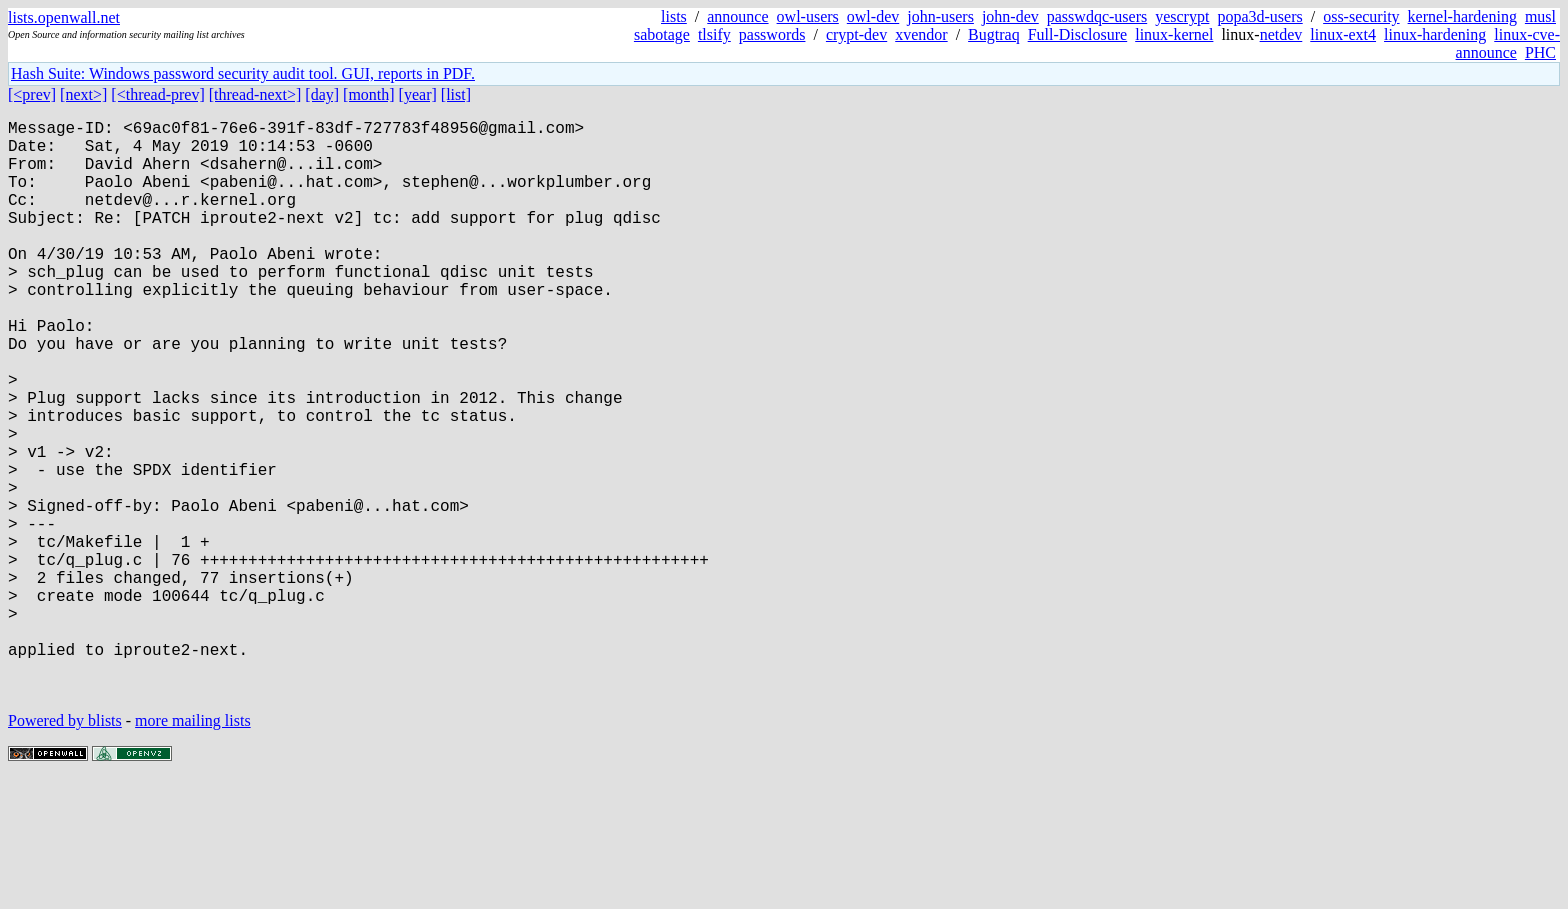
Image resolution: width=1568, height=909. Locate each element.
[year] (418, 94)
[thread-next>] (255, 94)
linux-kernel (1174, 34)
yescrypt (1182, 16)
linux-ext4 (1343, 34)
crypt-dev (856, 34)
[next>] (83, 94)
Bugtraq (994, 34)
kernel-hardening (1462, 16)
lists (674, 16)
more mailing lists (193, 848)
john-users (940, 16)
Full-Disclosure (1078, 34)
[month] (369, 94)
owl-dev (873, 16)
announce (737, 16)
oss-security (1361, 16)
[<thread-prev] (157, 94)
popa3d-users (1259, 16)
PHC (1540, 52)
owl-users (808, 16)
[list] (456, 94)
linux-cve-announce (1508, 43)
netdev (1281, 34)
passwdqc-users (1097, 16)
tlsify (714, 34)
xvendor (921, 34)
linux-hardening (1435, 34)
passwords (772, 34)
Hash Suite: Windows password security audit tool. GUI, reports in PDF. (243, 73)
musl (1540, 16)
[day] (322, 94)
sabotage (662, 34)
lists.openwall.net (64, 17)
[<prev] (32, 94)
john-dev (1010, 16)
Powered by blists (65, 848)
